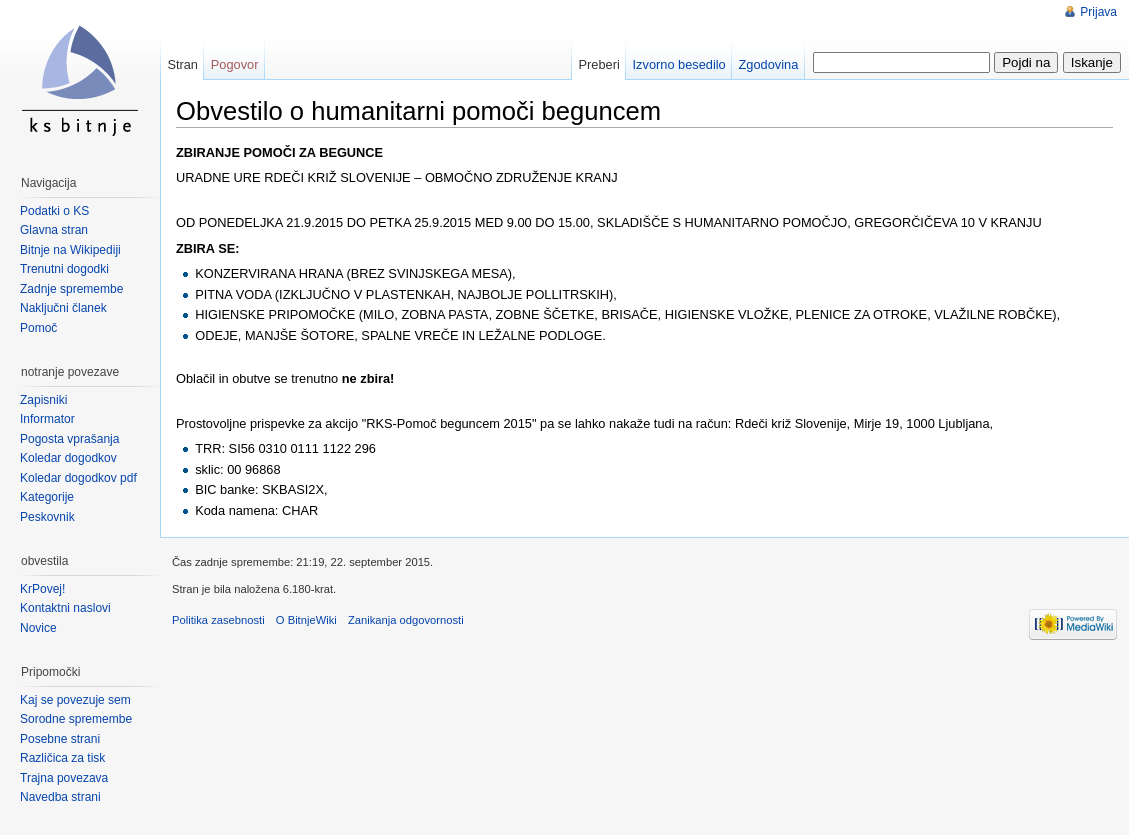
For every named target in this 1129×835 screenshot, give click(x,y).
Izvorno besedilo (679, 64)
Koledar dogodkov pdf (78, 478)
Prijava (1098, 12)
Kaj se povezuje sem (75, 700)
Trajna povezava (64, 778)
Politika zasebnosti (218, 620)
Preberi (599, 64)
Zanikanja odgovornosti (406, 620)
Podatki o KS (54, 211)
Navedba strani (60, 797)
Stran (182, 64)
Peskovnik (47, 517)
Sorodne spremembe (76, 719)
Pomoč (38, 328)
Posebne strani (60, 739)
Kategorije (47, 497)
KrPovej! (42, 589)
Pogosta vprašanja (69, 439)
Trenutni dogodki (64, 269)
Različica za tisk (62, 758)
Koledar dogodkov (68, 458)
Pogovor (235, 64)
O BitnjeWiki (306, 620)
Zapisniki (43, 400)
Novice (38, 628)
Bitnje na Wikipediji (70, 250)
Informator (47, 419)
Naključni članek (63, 308)
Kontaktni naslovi (65, 608)
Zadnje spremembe (71, 289)
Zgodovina (769, 64)
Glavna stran (54, 230)
